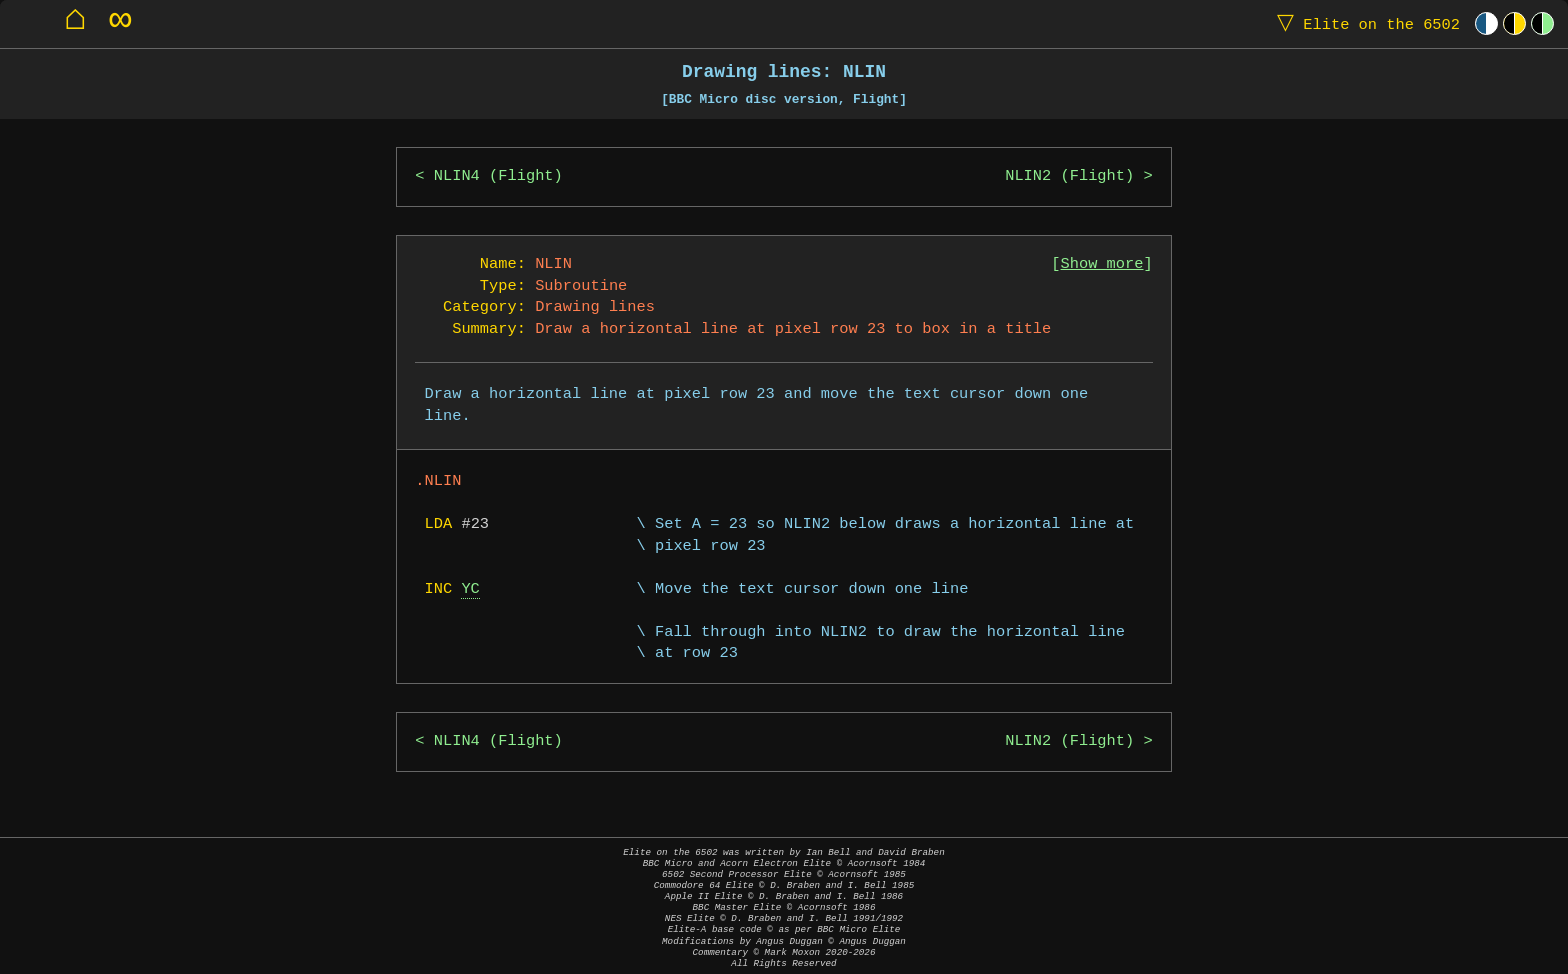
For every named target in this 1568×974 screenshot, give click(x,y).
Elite (1364, 23)
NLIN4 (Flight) (498, 176)
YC (470, 589)
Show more (1102, 264)
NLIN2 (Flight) (1069, 176)
